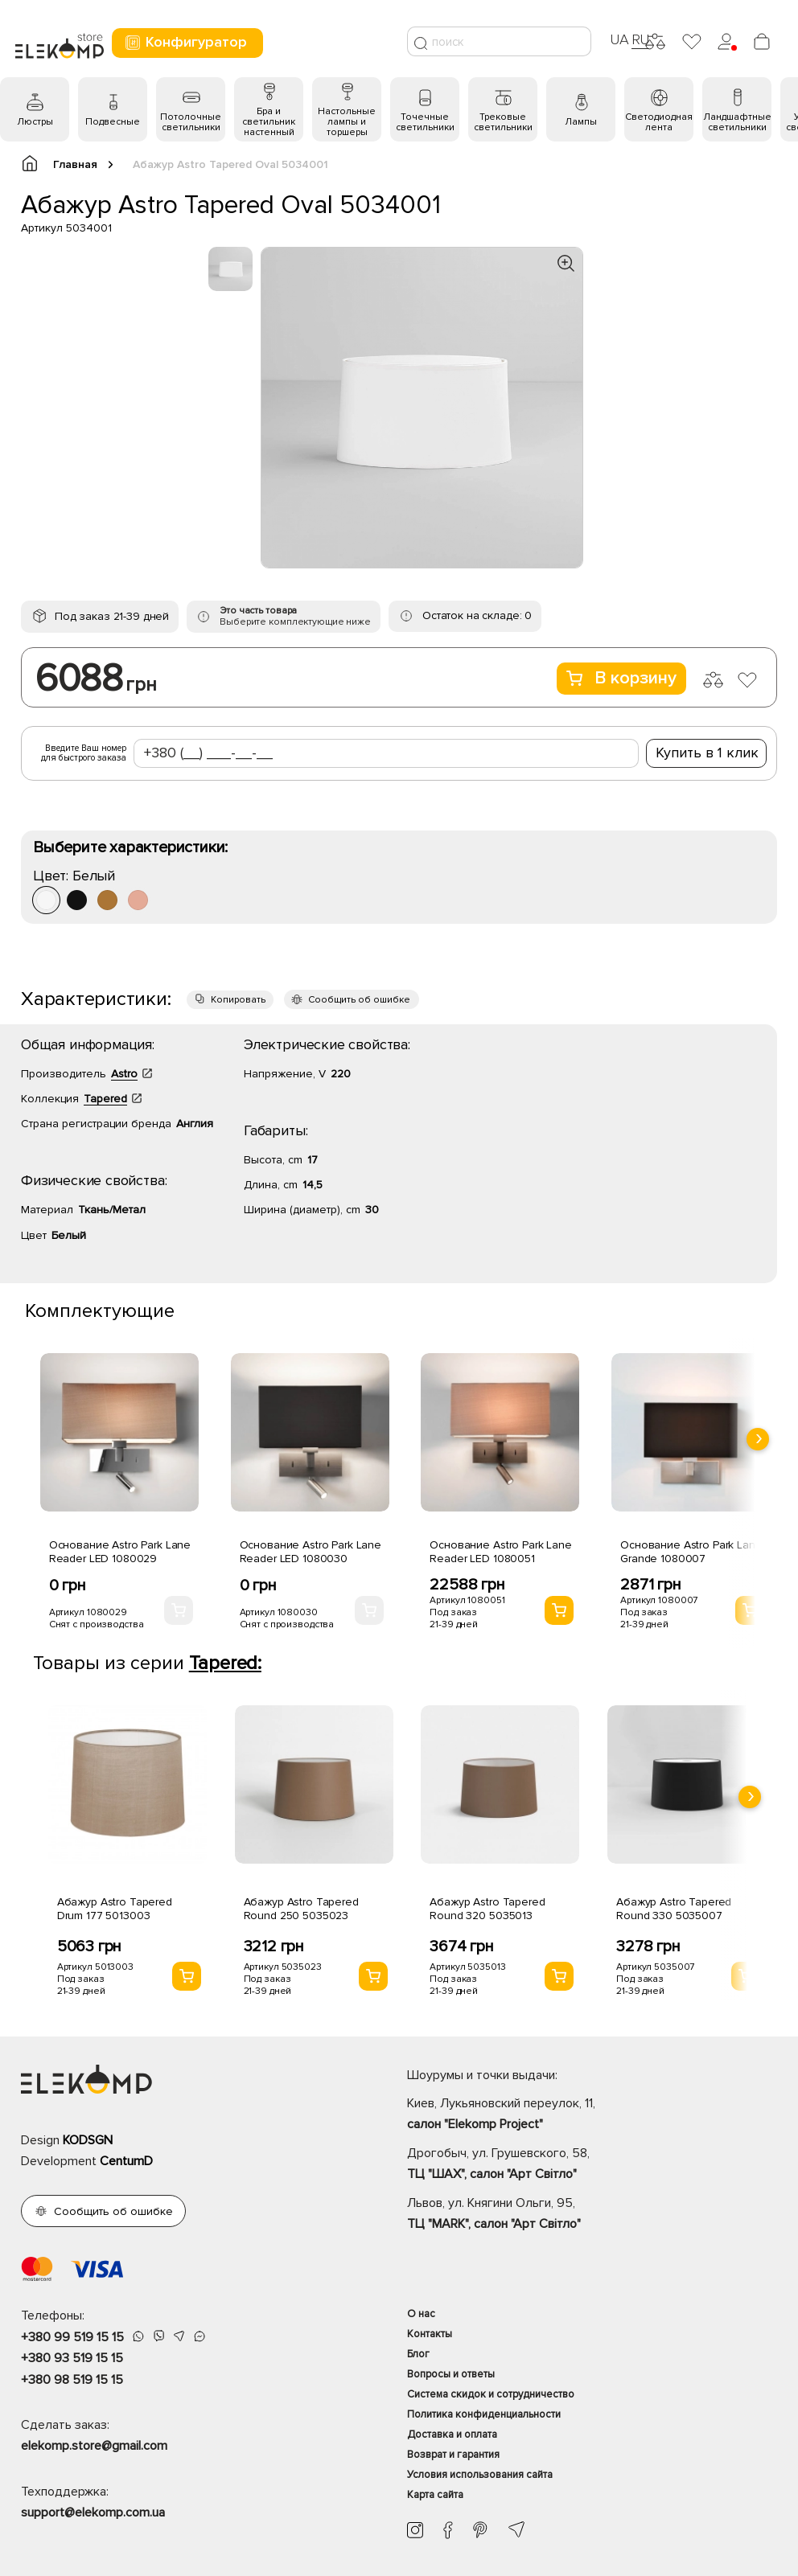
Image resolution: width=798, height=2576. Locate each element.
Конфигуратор (185, 42)
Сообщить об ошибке (359, 1000)
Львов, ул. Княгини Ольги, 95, (592, 2215)
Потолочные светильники (190, 122)
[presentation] (758, 1439)
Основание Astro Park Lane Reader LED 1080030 (311, 1551)
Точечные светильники (425, 122)
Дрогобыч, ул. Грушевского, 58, (592, 2165)
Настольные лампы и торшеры (347, 121)
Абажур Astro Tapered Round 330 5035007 (673, 1908)
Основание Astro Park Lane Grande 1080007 (691, 1551)
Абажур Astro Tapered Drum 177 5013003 (114, 1908)
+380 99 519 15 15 (72, 2337)
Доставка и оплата (452, 2434)
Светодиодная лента (659, 122)
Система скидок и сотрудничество (490, 2394)
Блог (418, 2354)
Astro (124, 1074)
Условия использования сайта (480, 2474)
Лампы (581, 122)
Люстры (35, 122)
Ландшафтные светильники (737, 122)
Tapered (105, 1098)
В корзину (621, 678)
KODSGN (88, 2140)
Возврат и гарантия (453, 2454)
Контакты (429, 2334)
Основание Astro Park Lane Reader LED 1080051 (501, 1551)
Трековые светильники (503, 122)
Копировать (238, 1000)
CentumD (126, 2161)
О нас (421, 2313)
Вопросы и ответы (451, 2374)
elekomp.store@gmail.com (94, 2446)
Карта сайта (435, 2494)
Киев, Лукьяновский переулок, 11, (592, 2115)
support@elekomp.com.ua (93, 2512)
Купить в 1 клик (707, 752)
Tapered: (225, 1663)
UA (619, 39)
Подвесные (112, 122)
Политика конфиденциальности (484, 2414)
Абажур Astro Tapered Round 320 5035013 (487, 1908)
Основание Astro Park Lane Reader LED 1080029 (120, 1551)
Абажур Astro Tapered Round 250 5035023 (301, 1908)
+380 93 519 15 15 (72, 2358)
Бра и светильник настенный (268, 121)
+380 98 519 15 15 (72, 2380)
